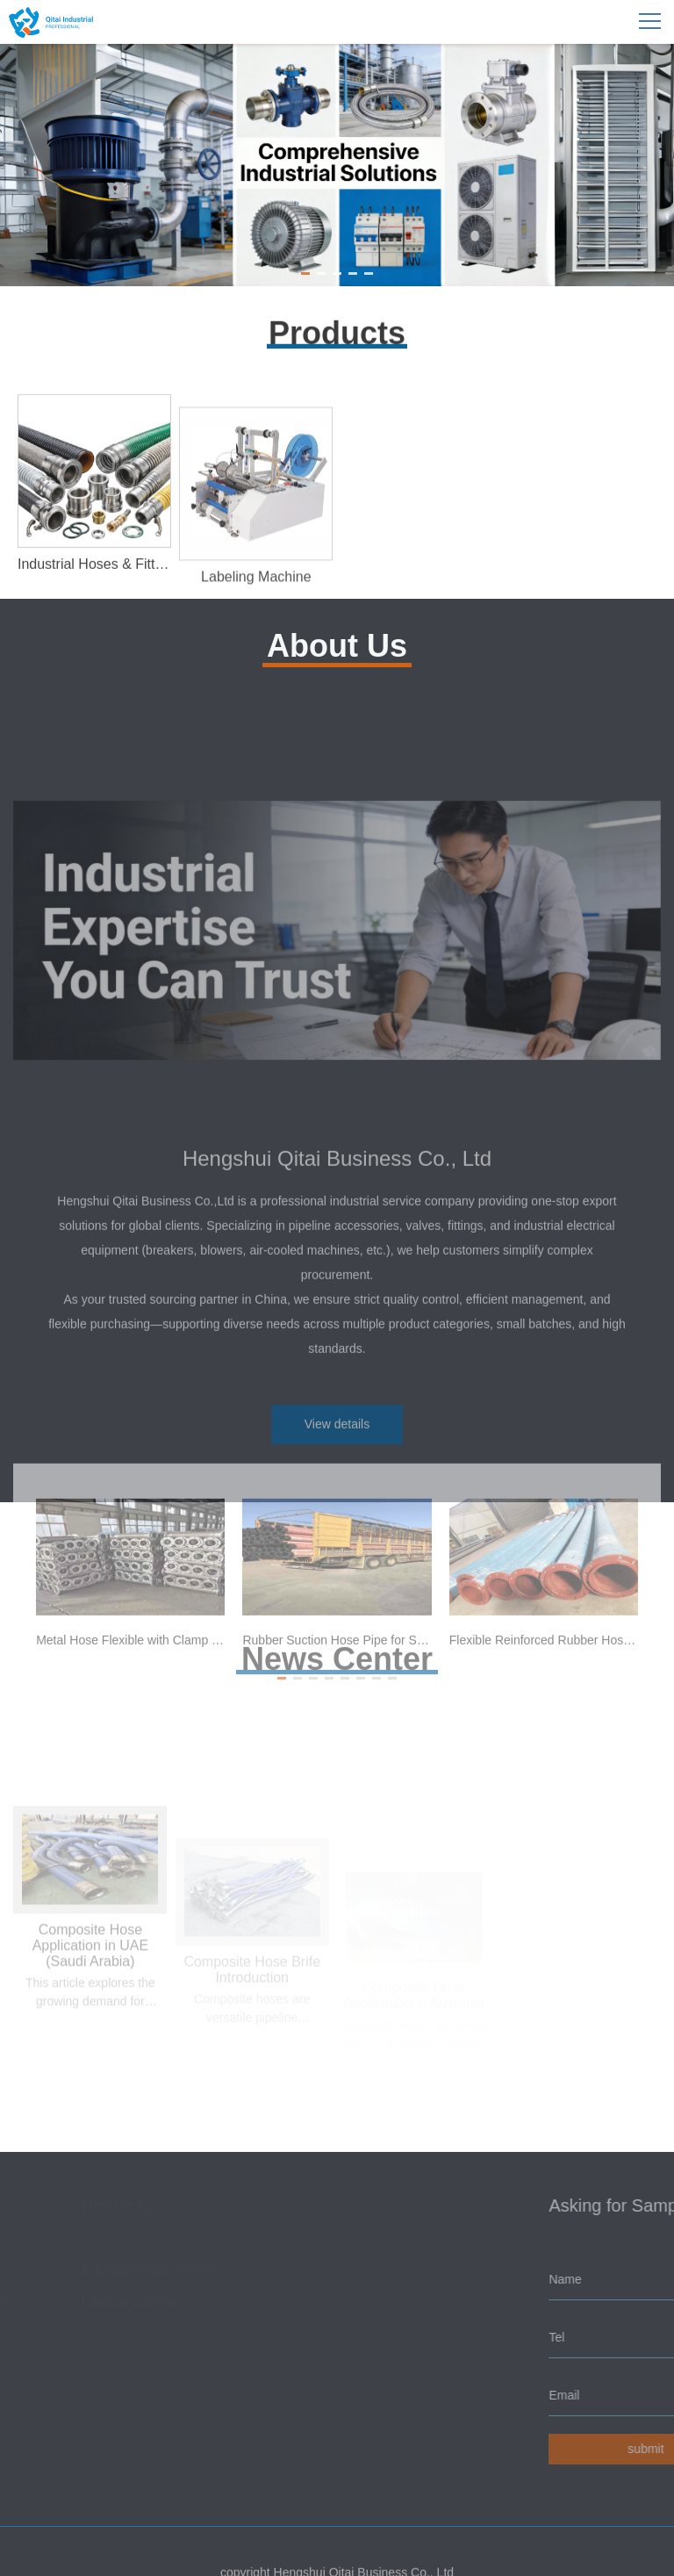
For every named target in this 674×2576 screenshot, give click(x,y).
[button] (305, 273)
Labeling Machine (132, 2302)
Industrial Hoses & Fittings (155, 2270)
